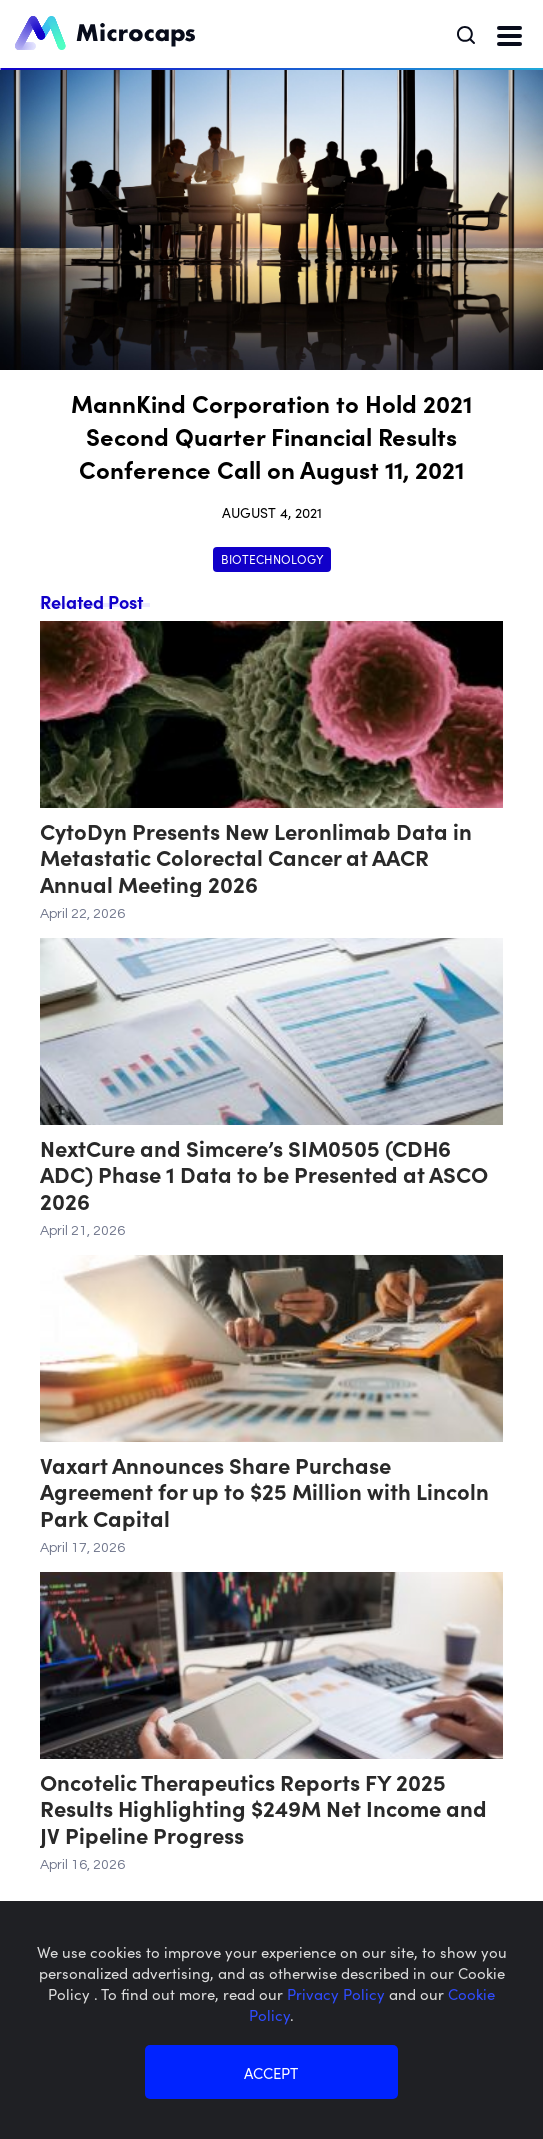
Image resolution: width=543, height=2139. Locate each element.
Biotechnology (272, 558)
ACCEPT (272, 2072)
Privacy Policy (338, 1993)
